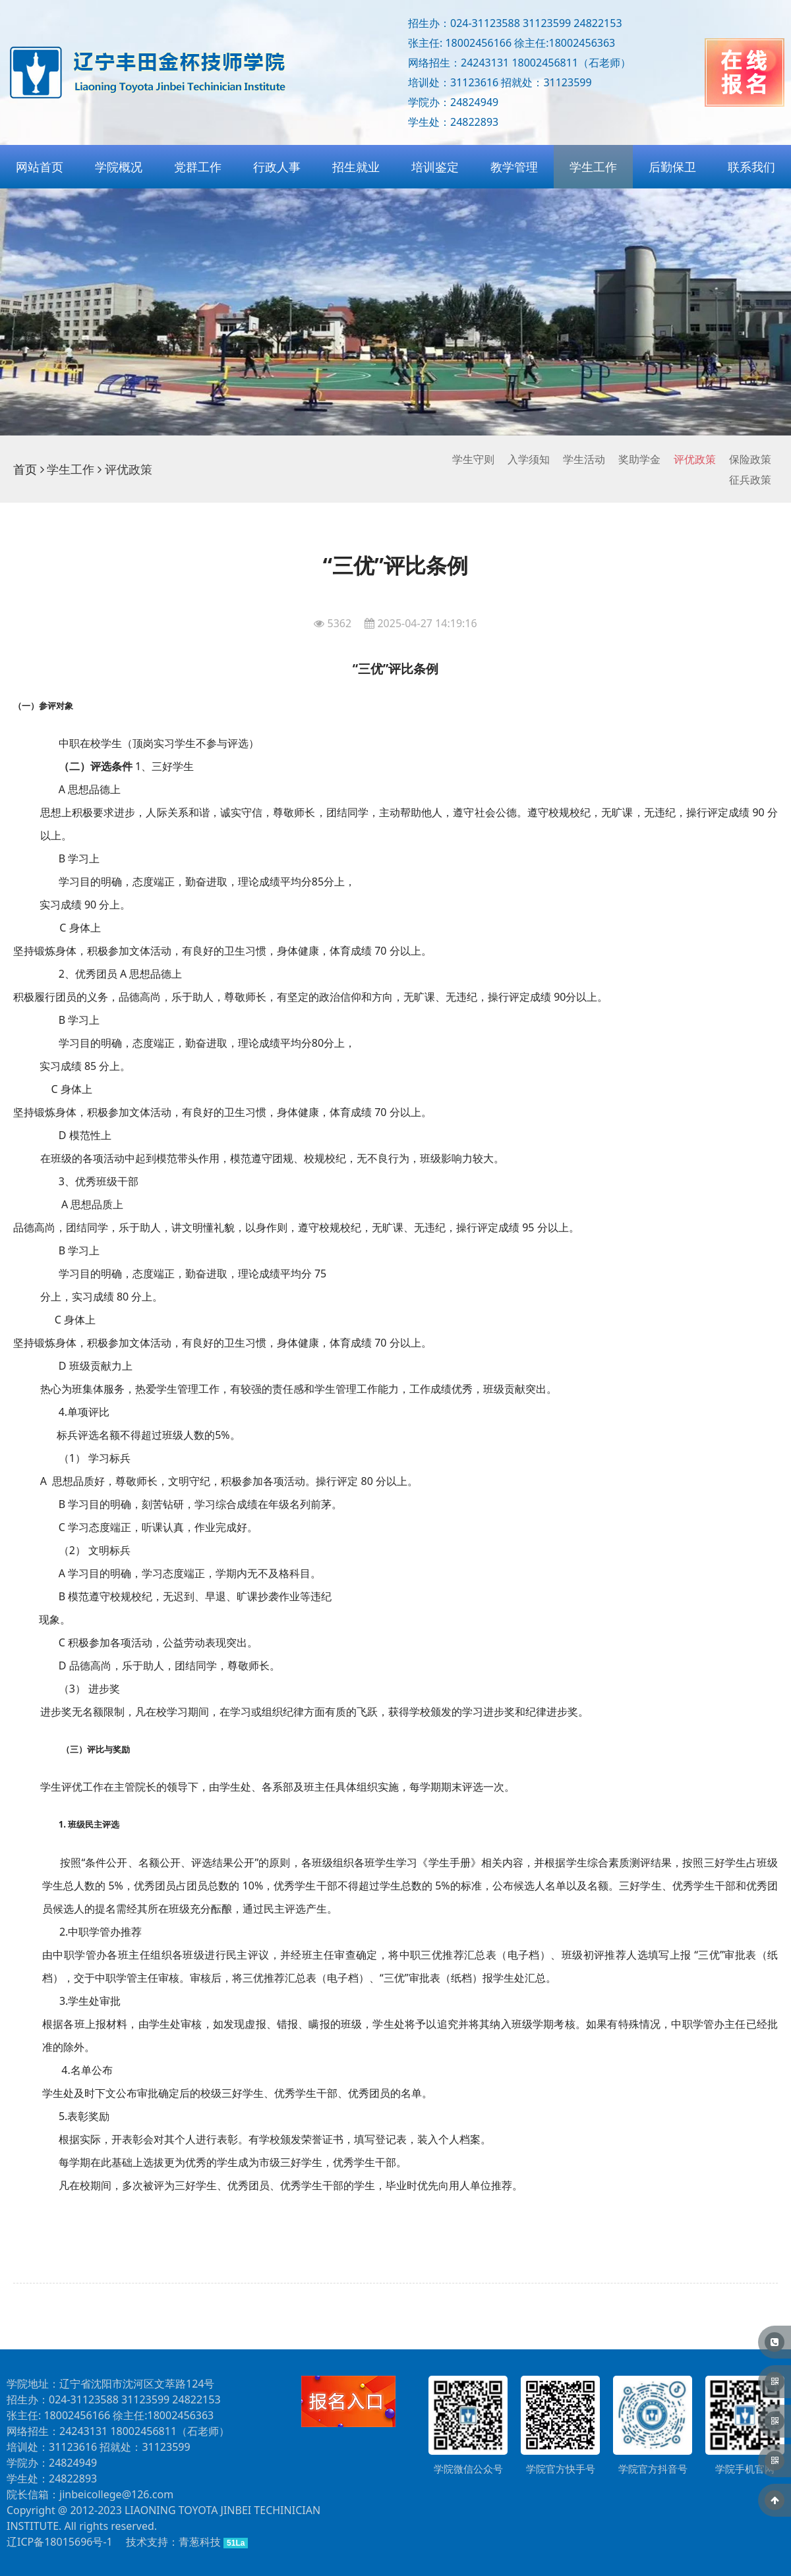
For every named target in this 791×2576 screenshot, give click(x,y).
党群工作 (197, 167)
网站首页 (39, 167)
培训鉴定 (435, 167)
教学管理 (514, 167)
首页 (25, 469)
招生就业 (356, 167)
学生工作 (593, 167)
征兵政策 (750, 479)
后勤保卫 (672, 167)
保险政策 (750, 459)
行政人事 (277, 167)
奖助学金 (639, 459)
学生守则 (473, 459)
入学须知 (529, 459)
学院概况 (118, 167)
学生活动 (584, 459)
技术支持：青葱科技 (173, 2541)
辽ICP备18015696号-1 (60, 2541)
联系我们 (751, 167)
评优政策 (695, 459)
